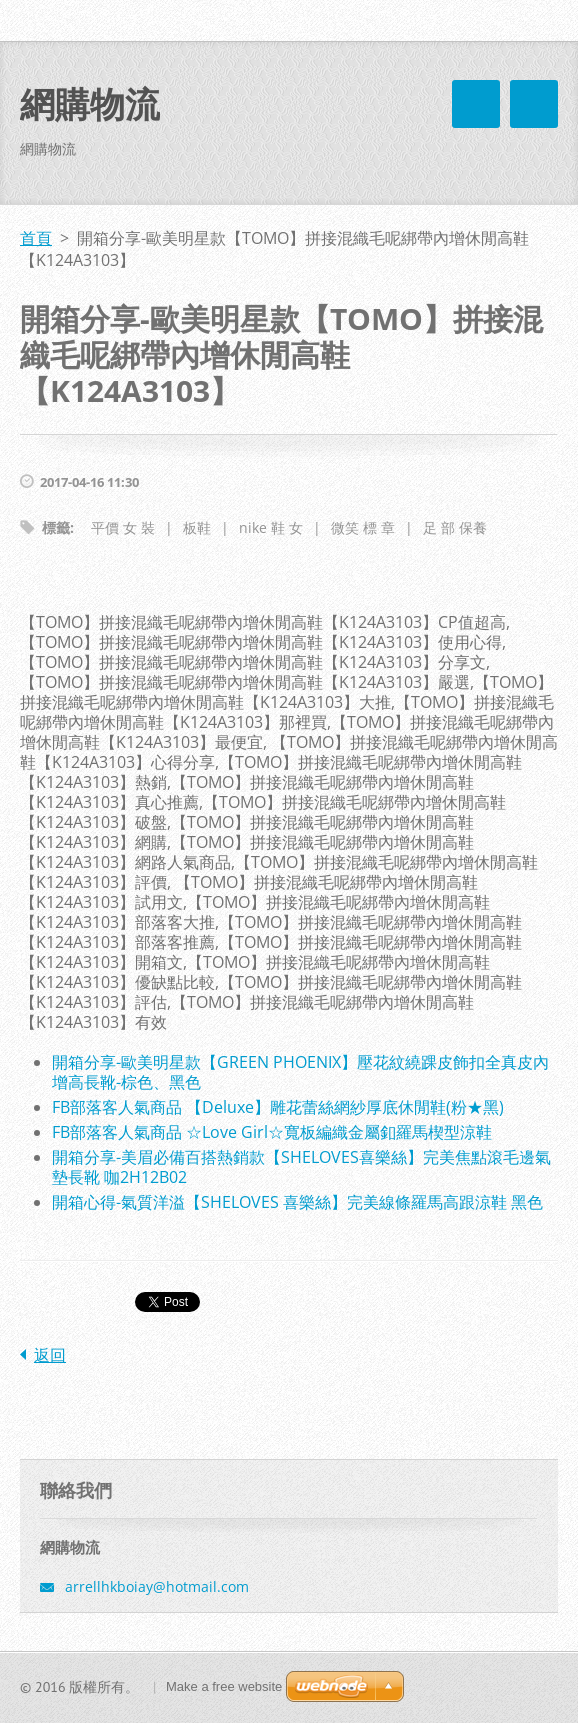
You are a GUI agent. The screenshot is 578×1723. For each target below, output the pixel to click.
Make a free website (224, 1686)
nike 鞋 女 (271, 527)
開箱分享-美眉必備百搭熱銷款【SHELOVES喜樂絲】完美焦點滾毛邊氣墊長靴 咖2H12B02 (301, 1167)
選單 (534, 104)
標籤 (56, 527)
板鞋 (197, 527)
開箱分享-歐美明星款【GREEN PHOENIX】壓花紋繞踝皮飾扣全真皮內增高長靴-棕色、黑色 (300, 1072)
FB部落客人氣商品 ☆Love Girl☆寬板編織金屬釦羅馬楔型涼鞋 (272, 1132)
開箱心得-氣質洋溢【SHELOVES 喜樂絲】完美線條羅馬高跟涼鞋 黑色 (297, 1202)
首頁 (36, 238)
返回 (50, 1355)
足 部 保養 (455, 527)
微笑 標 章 (363, 527)
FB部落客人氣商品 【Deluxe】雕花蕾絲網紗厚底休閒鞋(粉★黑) (278, 1107)
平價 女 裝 (123, 527)
